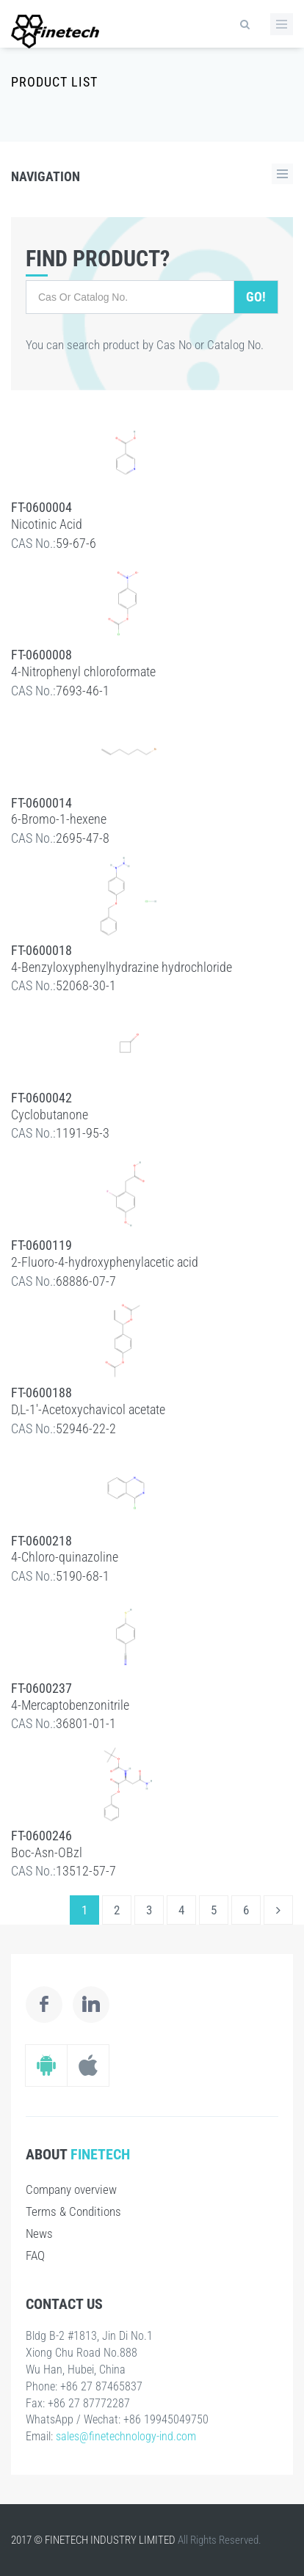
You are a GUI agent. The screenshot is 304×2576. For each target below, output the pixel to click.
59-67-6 (76, 543)
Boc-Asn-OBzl (46, 1852)
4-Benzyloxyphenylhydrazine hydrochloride (121, 967)
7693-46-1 (82, 690)
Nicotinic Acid (46, 524)
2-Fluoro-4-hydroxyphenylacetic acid (104, 1262)
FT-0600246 (41, 1835)
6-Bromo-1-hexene (58, 819)
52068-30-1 (86, 985)
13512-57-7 (86, 1870)
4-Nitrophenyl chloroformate (83, 671)
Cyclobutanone (49, 1114)
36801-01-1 (86, 1723)
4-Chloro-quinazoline (64, 1557)
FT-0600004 (41, 507)
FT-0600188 (41, 1392)
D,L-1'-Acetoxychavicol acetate (88, 1409)
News (39, 2233)
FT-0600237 (41, 1688)
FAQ (35, 2255)
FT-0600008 (41, 654)
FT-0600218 (41, 1540)
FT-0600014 (41, 803)
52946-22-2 (86, 1428)
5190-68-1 (82, 1576)
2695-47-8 (82, 838)
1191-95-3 (82, 1133)
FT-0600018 (41, 950)
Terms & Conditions (73, 2211)
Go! (256, 296)
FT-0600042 (41, 1097)
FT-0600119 (41, 1245)
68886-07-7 (86, 1281)
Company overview (71, 2189)
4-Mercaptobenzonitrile (70, 1705)
